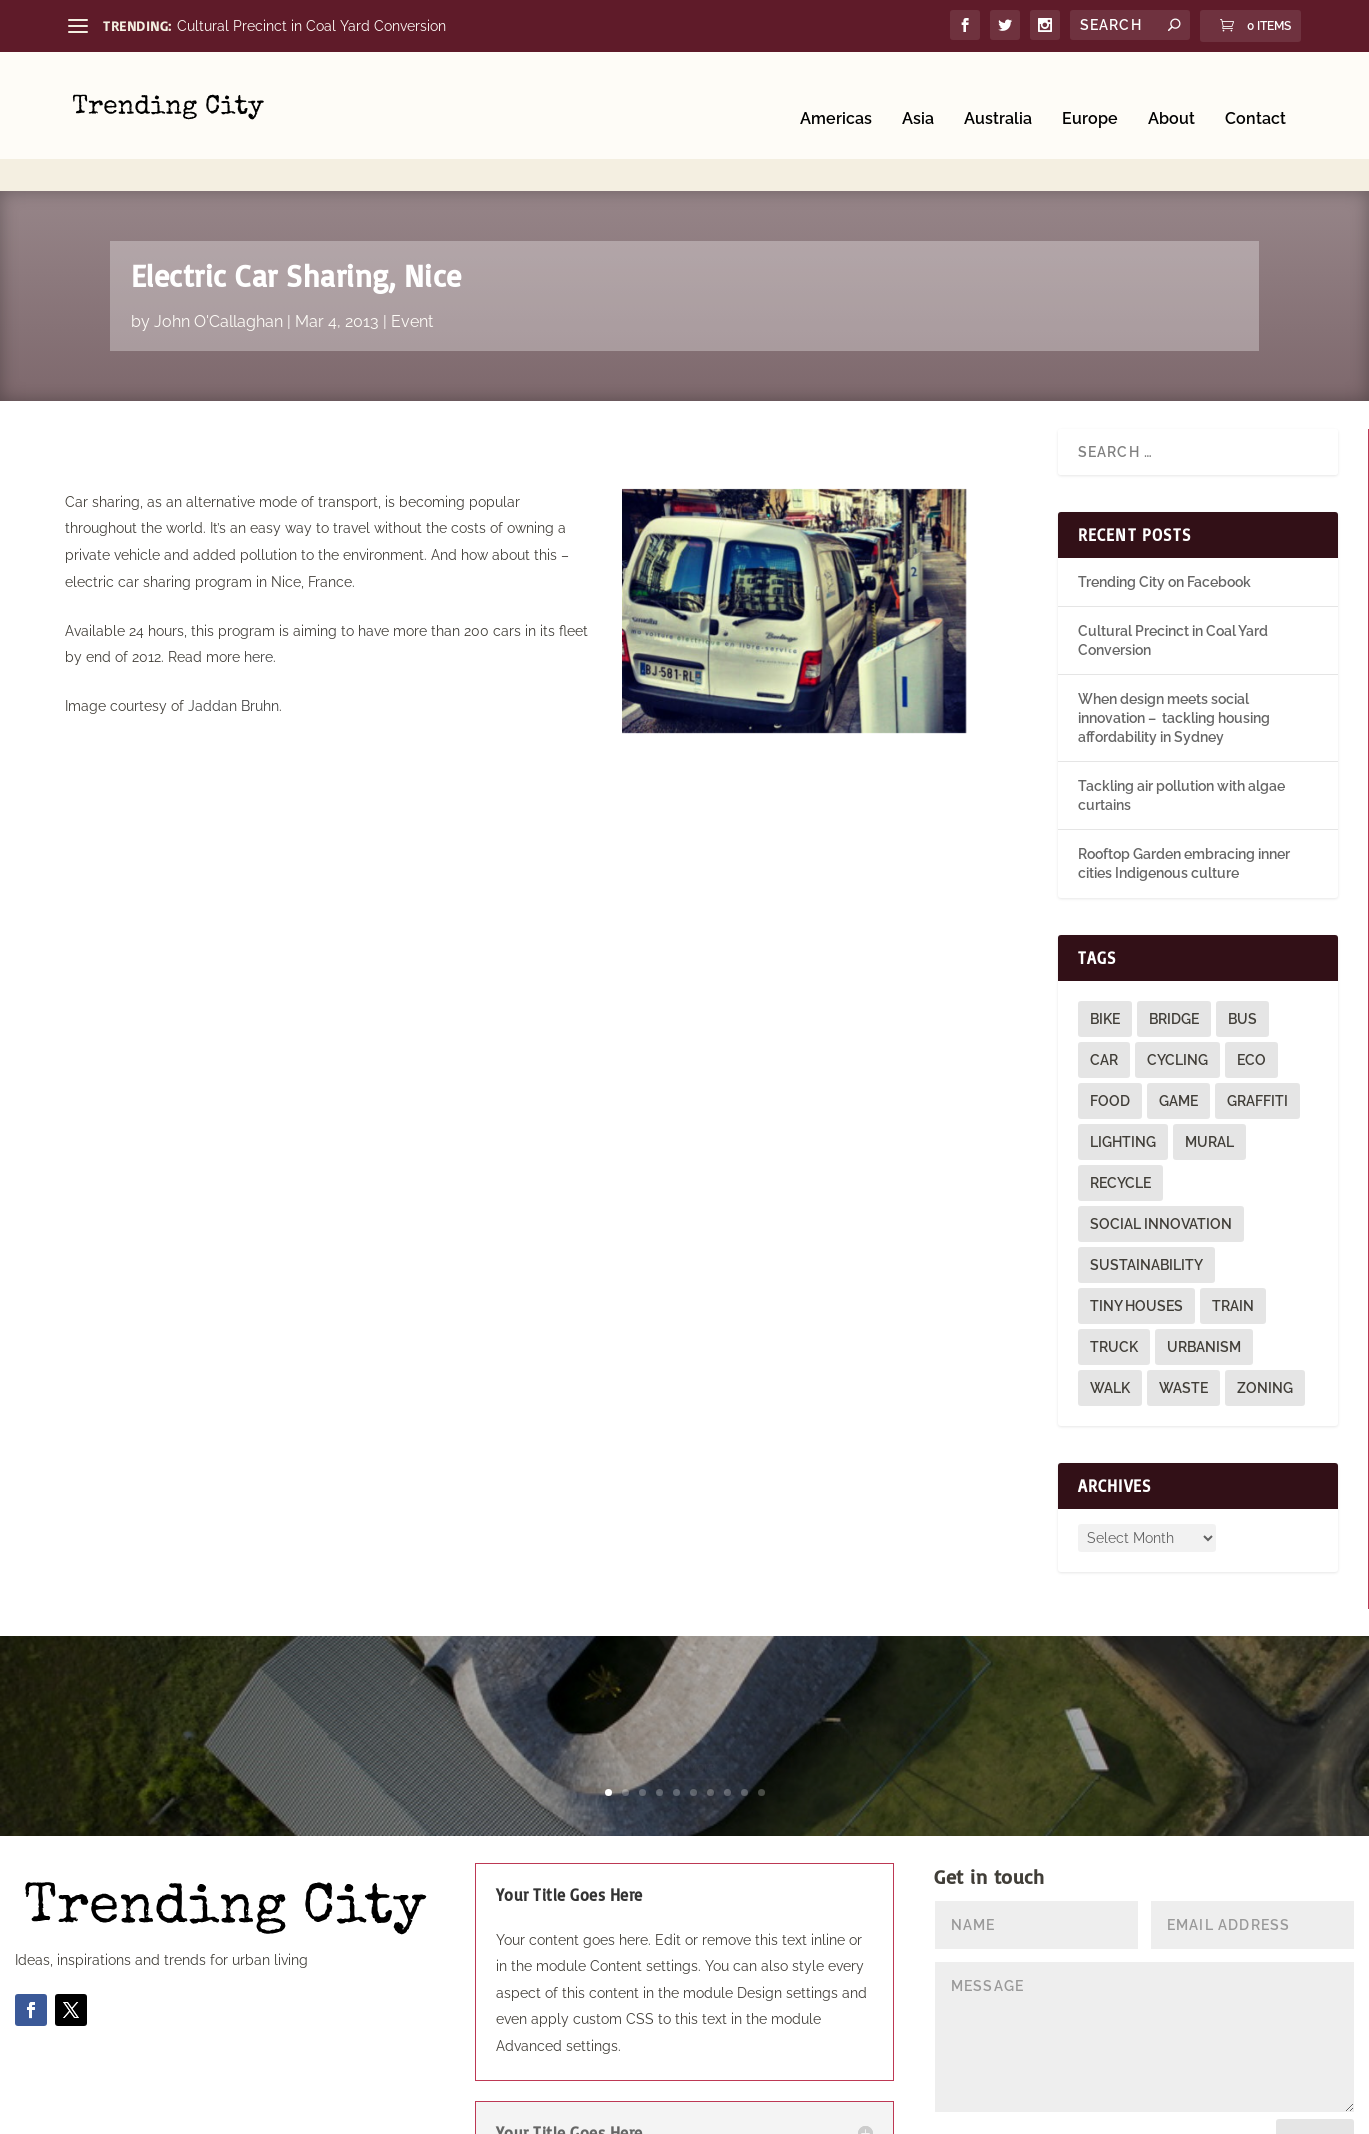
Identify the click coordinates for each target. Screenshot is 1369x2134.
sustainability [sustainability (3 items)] (1146, 1206)
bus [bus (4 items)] (1242, 960)
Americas (836, 92)
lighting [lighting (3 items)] (1123, 1083)
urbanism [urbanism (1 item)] (1204, 1288)
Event (412, 262)
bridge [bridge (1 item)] (1174, 960)
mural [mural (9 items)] (1209, 1083)
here (258, 598)
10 (761, 1733)
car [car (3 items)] (1104, 1001)
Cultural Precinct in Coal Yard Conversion (311, 26)
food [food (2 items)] (1110, 1042)
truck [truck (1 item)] (1114, 1288)
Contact (1255, 92)
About (1171, 92)
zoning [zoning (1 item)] (1265, 1329)
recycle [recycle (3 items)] (1120, 1124)
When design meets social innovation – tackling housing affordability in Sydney (1174, 659)
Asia (918, 92)
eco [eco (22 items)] (1251, 1001)
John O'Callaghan (218, 262)
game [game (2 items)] (1178, 1042)
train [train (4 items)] (1233, 1247)
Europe (1090, 92)
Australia (998, 92)
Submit (1315, 2081)
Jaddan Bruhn (233, 647)
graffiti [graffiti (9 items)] (1257, 1042)
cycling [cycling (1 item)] (1177, 1001)
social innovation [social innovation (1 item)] (1161, 1165)
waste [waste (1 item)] (1183, 1329)
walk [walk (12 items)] (1110, 1329)
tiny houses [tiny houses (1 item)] (1136, 1247)
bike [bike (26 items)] (1105, 960)
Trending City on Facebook (1164, 523)
